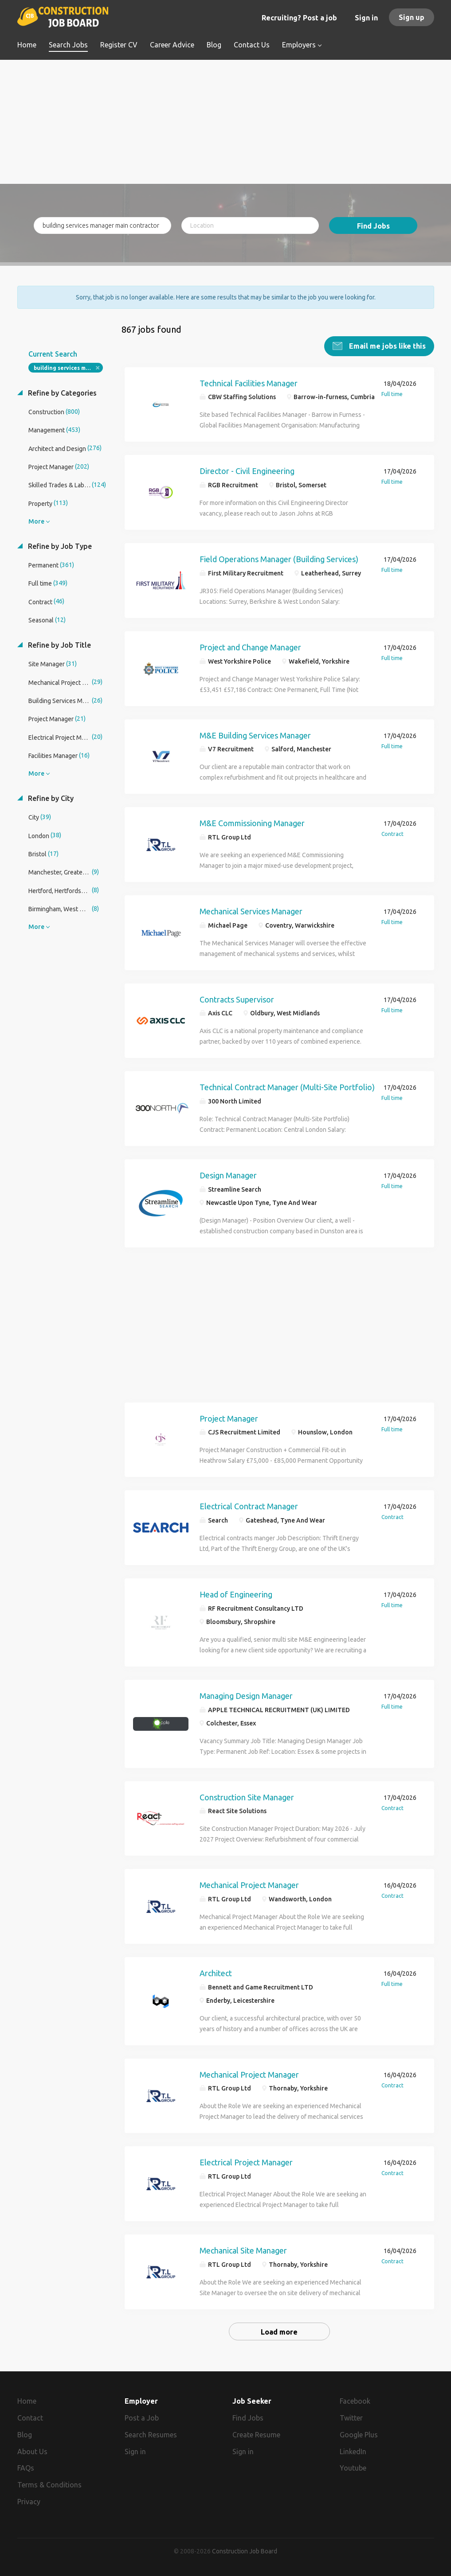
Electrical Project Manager (246, 2162)
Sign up (411, 17)
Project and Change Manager (250, 647)
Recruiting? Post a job (299, 18)
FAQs (25, 2468)
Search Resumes (151, 2435)
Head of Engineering (236, 1594)
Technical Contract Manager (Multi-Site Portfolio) (287, 1087)
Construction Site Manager (247, 1797)
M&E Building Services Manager (255, 735)
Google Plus (359, 2435)
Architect (216, 1973)
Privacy (28, 2502)
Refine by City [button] (50, 798)
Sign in (366, 18)
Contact (30, 2418)
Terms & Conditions (49, 2485)
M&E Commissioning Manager (252, 823)
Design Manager (228, 1175)
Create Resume (256, 2435)
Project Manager (229, 1418)
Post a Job (142, 2418)
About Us (32, 2452)
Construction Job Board (244, 2551)
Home (26, 2401)
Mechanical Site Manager (243, 2250)
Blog (24, 2435)
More (36, 521)
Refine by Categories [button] (61, 393)
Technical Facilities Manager (249, 383)
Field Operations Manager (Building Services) (279, 559)
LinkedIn (353, 2452)
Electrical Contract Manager (249, 1506)
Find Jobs (373, 226)
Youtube (353, 2468)
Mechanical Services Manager (251, 911)
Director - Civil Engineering (247, 470)
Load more (279, 2332)
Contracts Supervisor (237, 999)
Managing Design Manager (246, 1695)
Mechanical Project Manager (249, 1885)
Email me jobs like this (386, 346)
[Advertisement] (225, 122)
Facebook (355, 2401)
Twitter (351, 2418)
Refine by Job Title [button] (58, 645)
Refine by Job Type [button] (59, 546)
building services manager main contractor (68, 368)
